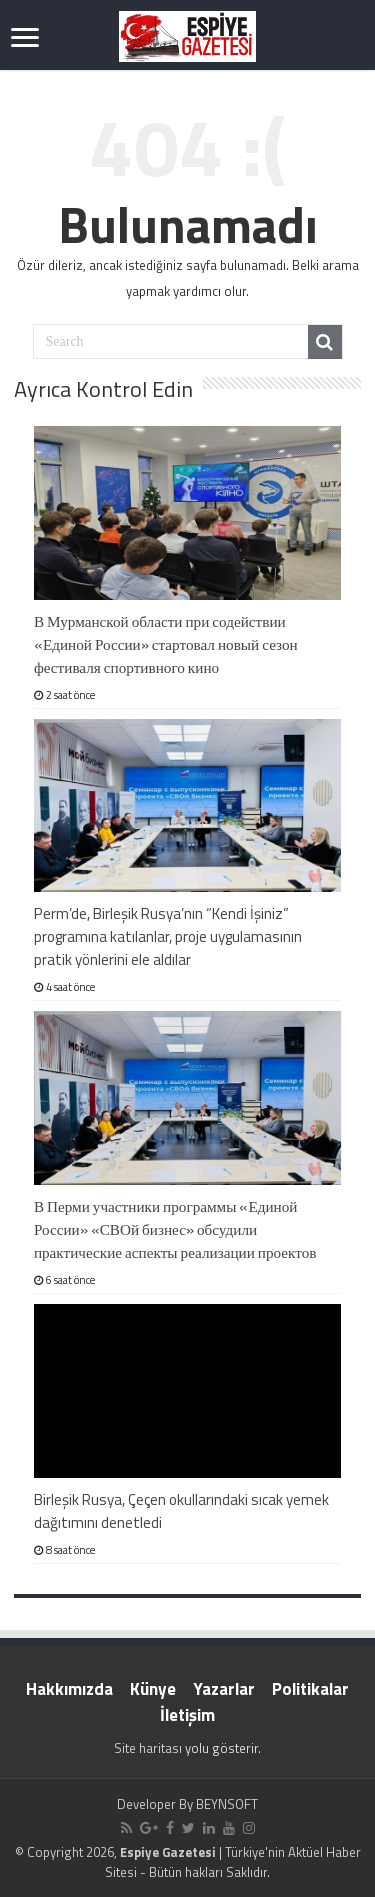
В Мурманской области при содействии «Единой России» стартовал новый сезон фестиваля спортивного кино (166, 644)
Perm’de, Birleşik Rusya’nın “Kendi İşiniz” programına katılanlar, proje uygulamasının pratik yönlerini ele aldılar (168, 936)
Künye (153, 1689)
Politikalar (310, 1689)
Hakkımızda (69, 1689)
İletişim (187, 1715)
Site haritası (148, 1748)
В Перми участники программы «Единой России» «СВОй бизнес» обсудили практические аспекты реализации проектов (175, 1229)
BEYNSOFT (227, 1804)
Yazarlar (224, 1689)
